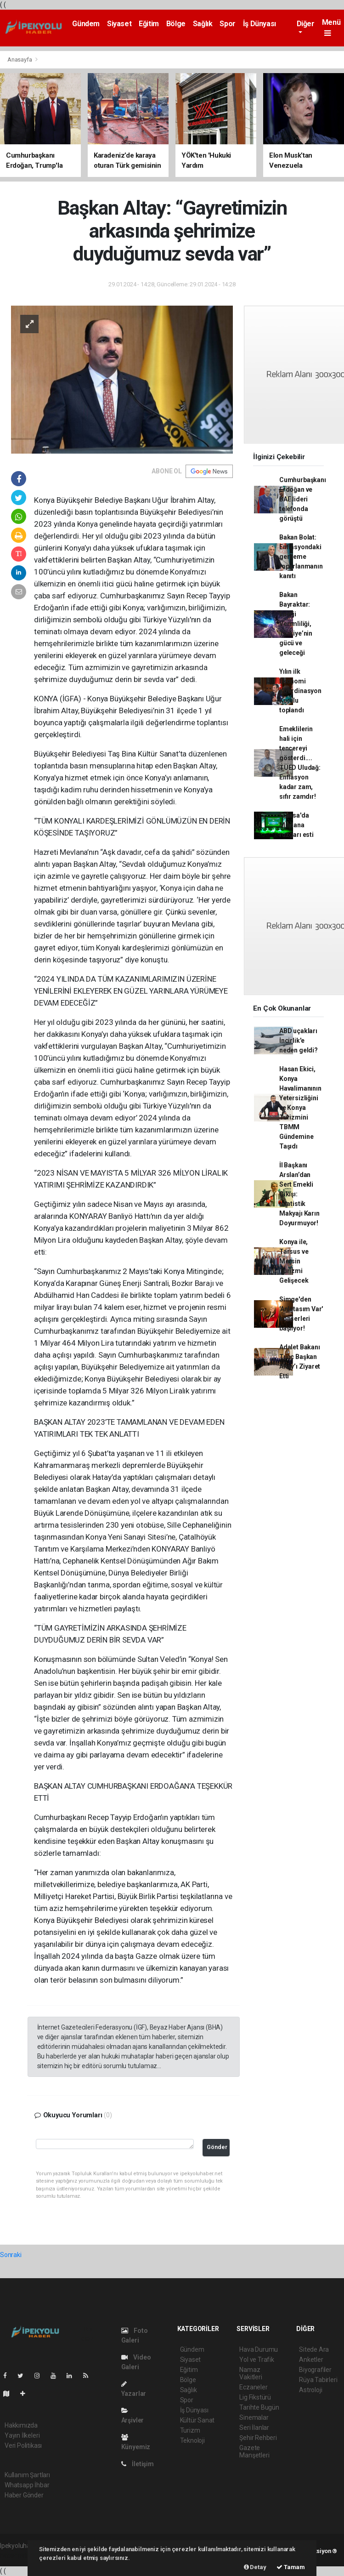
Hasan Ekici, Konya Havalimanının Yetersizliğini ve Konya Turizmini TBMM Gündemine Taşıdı (300, 1107)
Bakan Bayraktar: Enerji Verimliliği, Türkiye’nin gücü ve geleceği (295, 623)
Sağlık (203, 23)
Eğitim (149, 23)
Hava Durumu (258, 2349)
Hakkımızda (21, 2425)
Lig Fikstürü (255, 2397)
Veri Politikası (23, 2445)
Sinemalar (253, 2417)
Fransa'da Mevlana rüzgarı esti (296, 825)
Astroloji (310, 2390)
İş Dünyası (259, 23)
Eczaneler (253, 2387)
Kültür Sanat (197, 2420)
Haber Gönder (24, 2495)
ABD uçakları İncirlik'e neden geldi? (298, 1040)
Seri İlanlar (254, 2427)
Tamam (290, 2567)
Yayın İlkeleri (22, 2435)
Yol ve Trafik (256, 2359)
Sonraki (11, 2254)
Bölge (176, 23)
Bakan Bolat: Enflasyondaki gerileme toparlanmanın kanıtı (301, 557)
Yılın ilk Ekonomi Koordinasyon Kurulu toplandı (300, 691)
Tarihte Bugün (259, 2407)
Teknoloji (192, 2440)
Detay (255, 2567)
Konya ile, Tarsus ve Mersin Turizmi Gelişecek (293, 1261)
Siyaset (119, 23)
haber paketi (17, 2555)
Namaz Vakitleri (250, 2373)
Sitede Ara (314, 2349)
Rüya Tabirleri (318, 2379)
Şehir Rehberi (258, 2437)
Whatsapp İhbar (27, 2485)
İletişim (137, 2464)
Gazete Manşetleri (254, 2451)
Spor (227, 23)
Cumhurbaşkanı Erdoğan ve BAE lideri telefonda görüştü (302, 499)
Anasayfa (20, 59)
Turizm (190, 2430)
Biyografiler (315, 2369)
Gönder (217, 2147)
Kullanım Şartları (27, 2475)
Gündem (86, 23)
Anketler (311, 2359)
